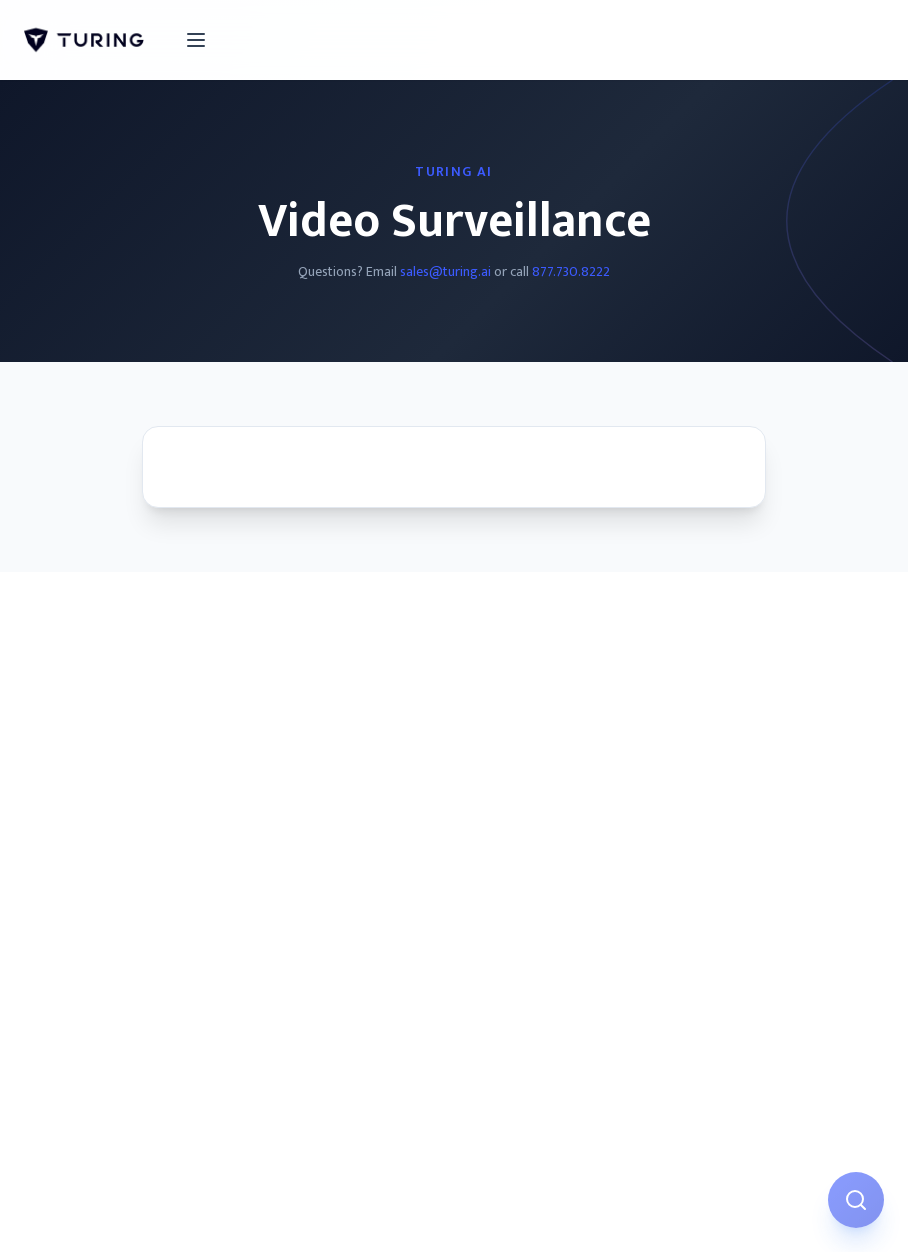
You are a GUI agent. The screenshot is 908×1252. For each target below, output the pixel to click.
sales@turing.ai (445, 271)
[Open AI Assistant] (856, 1200)
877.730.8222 (571, 271)
